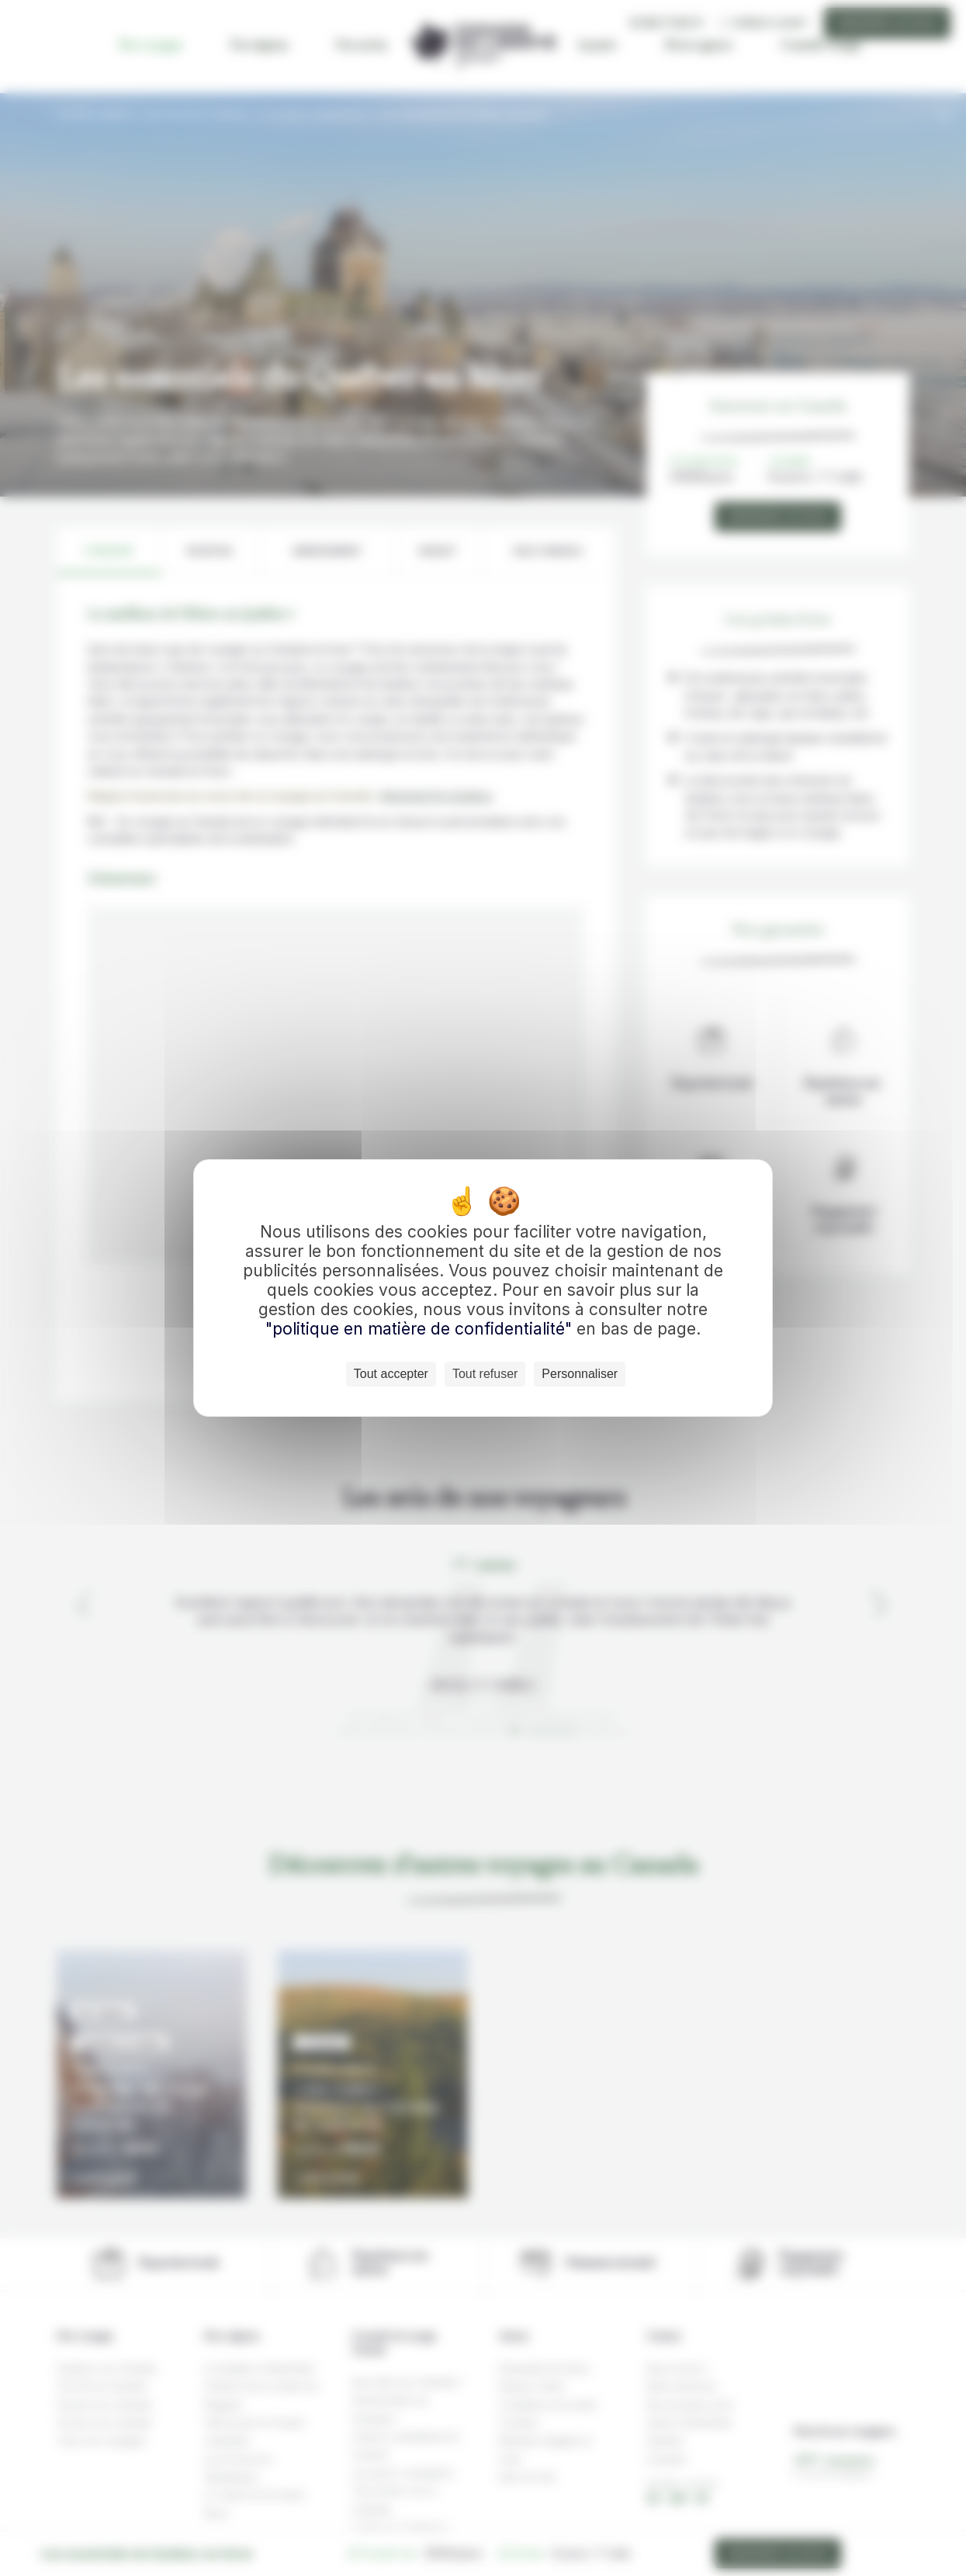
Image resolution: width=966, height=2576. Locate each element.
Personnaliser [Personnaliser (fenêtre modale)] (580, 1373)
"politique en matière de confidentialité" (418, 1328)
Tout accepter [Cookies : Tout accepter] (391, 1373)
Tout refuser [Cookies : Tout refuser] (485, 1373)
